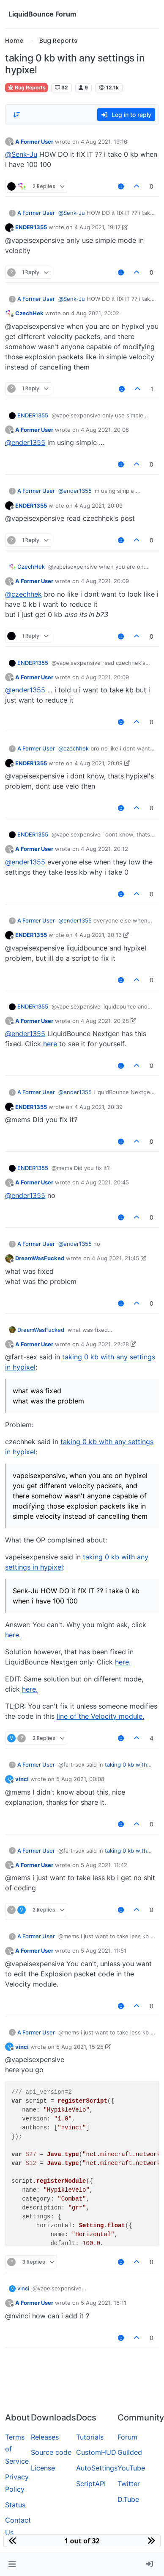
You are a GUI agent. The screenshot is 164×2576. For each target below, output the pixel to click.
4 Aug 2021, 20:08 (105, 429)
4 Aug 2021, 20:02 (95, 313)
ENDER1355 (31, 227)
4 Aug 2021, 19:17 (97, 227)
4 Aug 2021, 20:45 (105, 1182)
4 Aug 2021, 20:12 (104, 848)
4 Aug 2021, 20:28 (105, 1020)
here (50, 1043)
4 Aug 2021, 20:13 (98, 934)
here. (13, 1635)
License (43, 2468)
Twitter (129, 2483)
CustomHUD (96, 2452)
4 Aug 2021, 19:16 (104, 141)
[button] (12, 2564)
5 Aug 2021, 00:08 (80, 1779)
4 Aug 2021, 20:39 (98, 1106)
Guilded (130, 2452)
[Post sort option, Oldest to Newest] (16, 115)
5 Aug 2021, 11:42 (104, 1865)
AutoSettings (97, 2468)
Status (15, 2505)
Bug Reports (26, 87)
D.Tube (128, 2499)
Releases (45, 2437)
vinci (22, 1779)
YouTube (131, 2468)
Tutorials (90, 2437)
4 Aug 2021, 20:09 (98, 505)
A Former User (34, 141)
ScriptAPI (91, 2483)
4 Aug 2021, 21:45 (115, 1258)
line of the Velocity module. (100, 1716)
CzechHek (29, 313)
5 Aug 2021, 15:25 (80, 2046)
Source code (51, 2452)
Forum (127, 2437)
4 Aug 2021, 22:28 (105, 1344)
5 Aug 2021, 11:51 (103, 1950)
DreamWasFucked (39, 1258)
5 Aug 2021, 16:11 (103, 2302)
